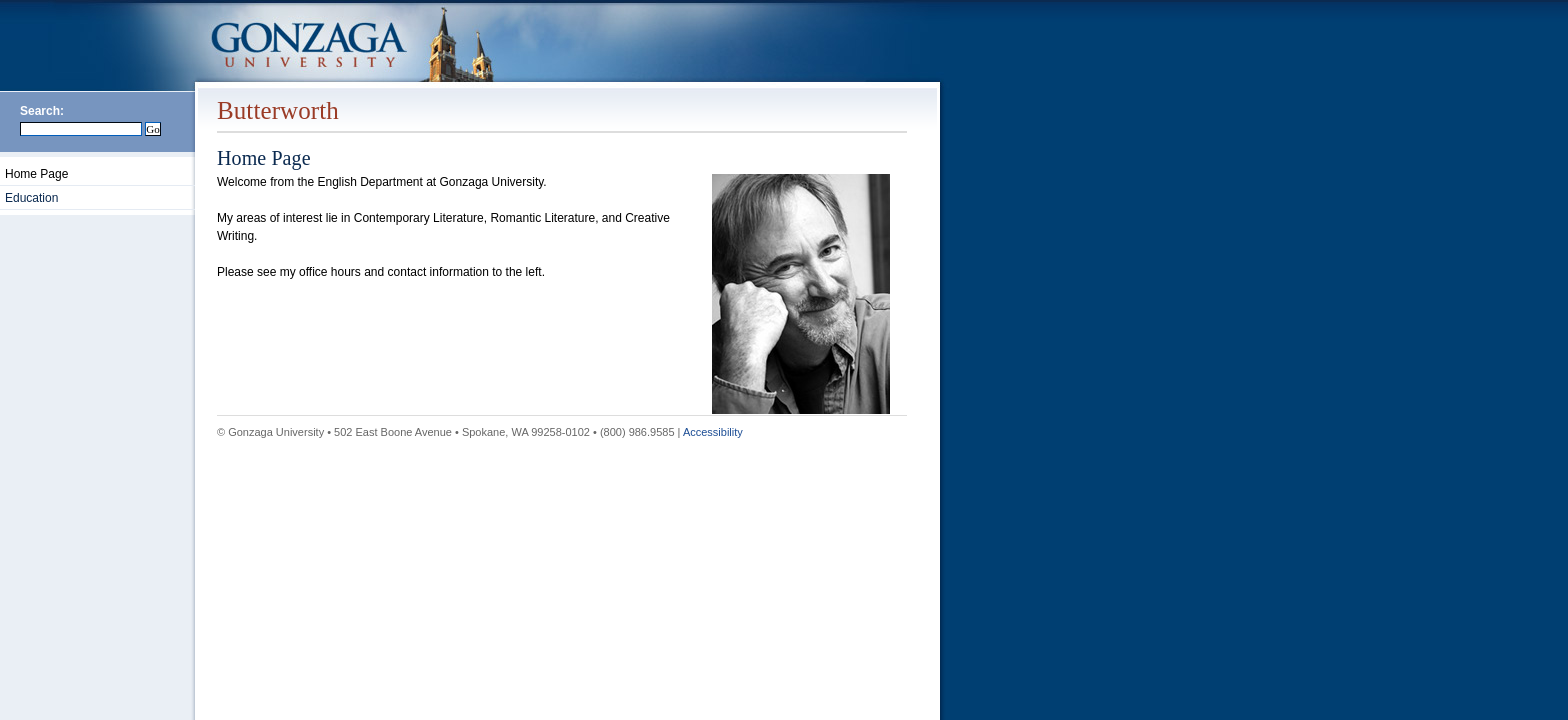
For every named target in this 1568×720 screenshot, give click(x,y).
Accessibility (713, 432)
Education (31, 198)
